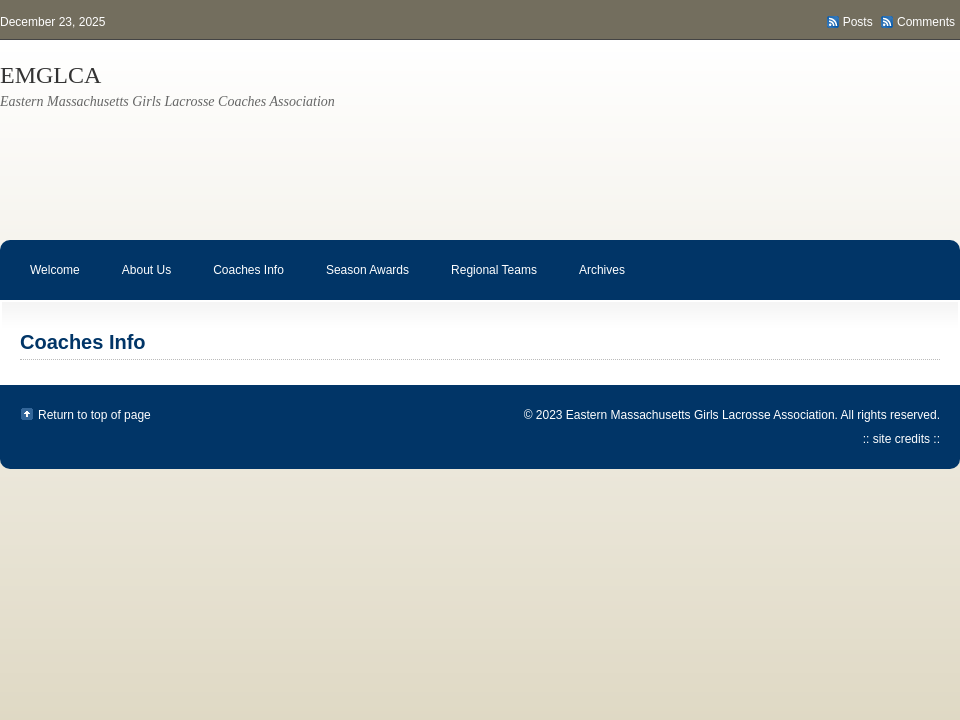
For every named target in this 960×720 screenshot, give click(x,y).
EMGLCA (50, 75)
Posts (858, 22)
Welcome (55, 270)
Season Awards (357, 281)
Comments (926, 22)
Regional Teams (484, 281)
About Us (136, 281)
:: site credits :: (901, 439)
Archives (592, 281)
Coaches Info (238, 281)
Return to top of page (94, 415)
